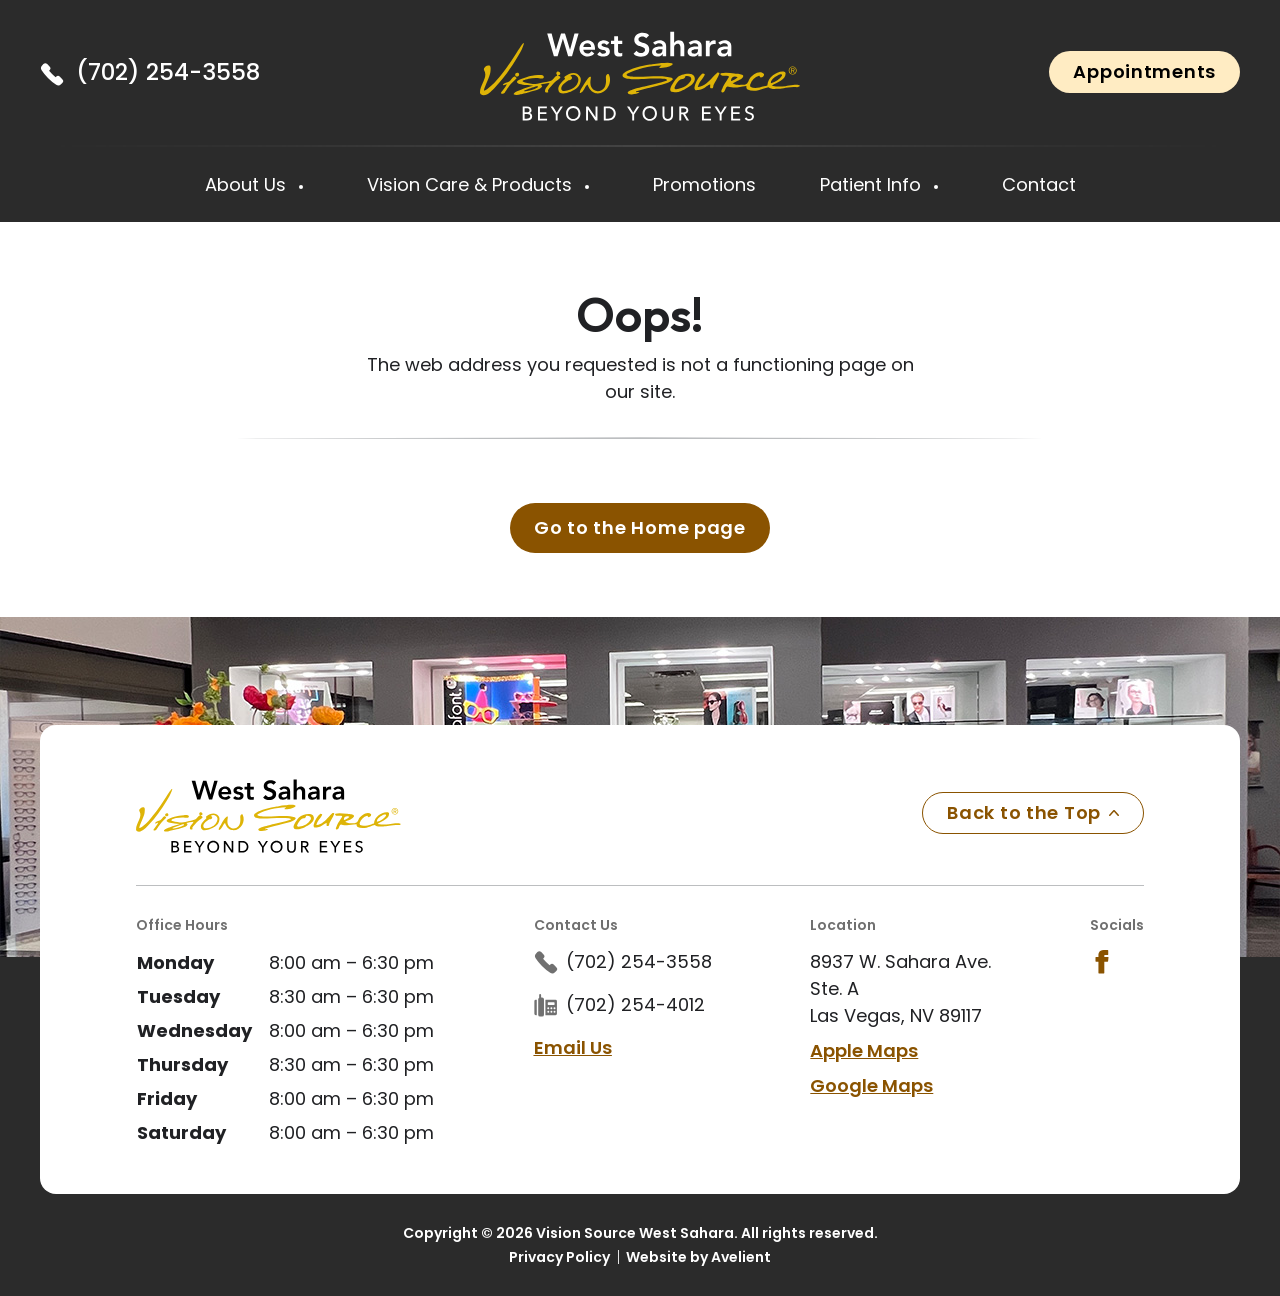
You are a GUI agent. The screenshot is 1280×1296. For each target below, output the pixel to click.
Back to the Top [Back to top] (1033, 812)
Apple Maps (864, 1050)
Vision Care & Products (472, 184)
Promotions (704, 184)
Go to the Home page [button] (640, 527)
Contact (1039, 184)
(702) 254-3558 (168, 72)
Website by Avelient (698, 1257)
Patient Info (873, 184)
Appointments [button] (1144, 71)
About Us (248, 184)
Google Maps (871, 1085)
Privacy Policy (559, 1257)
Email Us (573, 1047)
